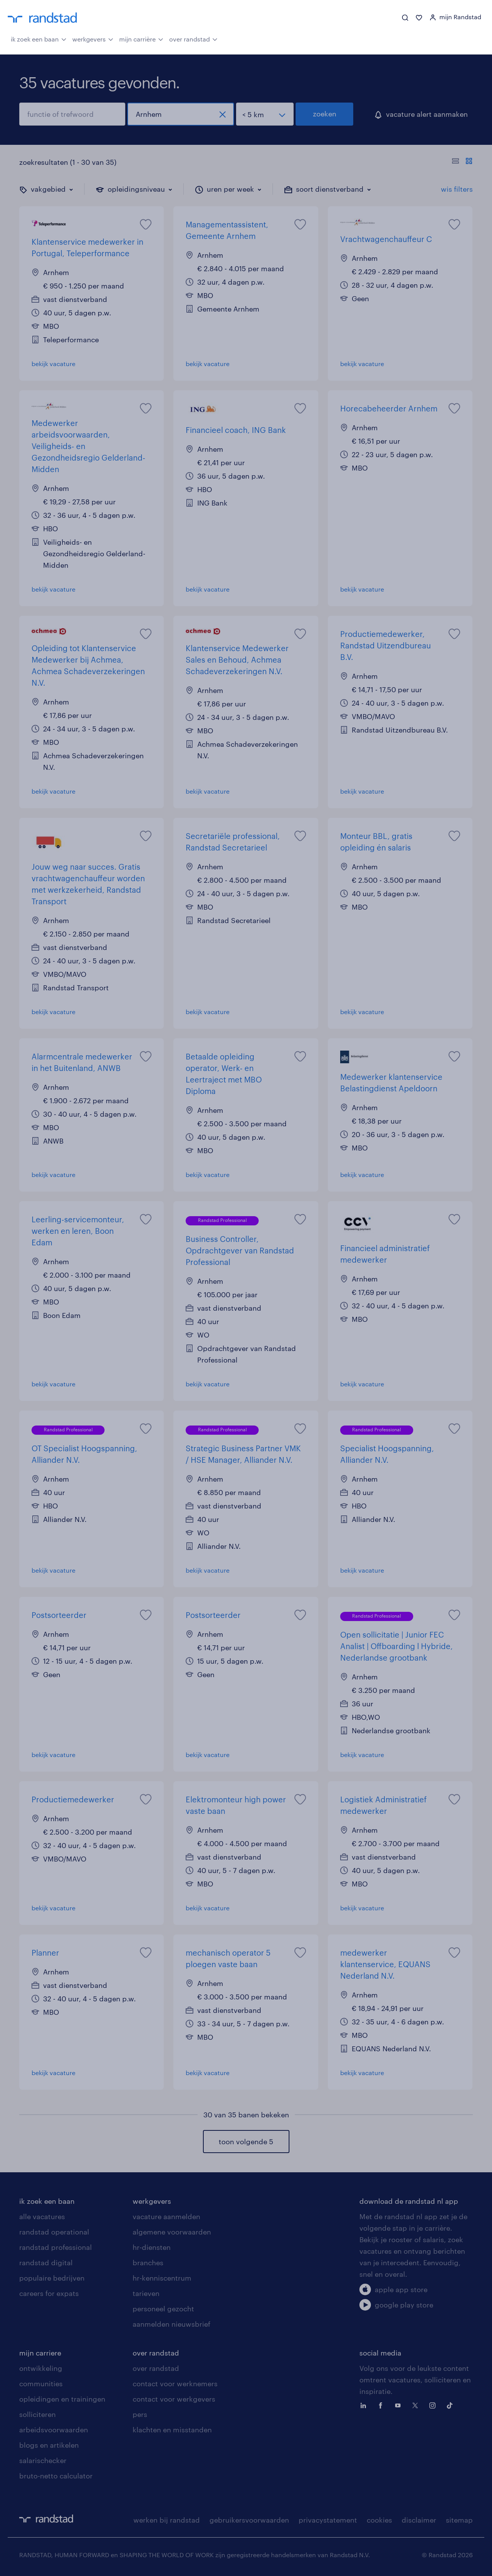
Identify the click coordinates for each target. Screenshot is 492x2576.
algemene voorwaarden (172, 2232)
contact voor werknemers (175, 2383)
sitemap (459, 2520)
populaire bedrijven (52, 2278)
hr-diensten (152, 2247)
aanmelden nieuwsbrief (171, 2324)
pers (140, 2414)
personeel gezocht (163, 2308)
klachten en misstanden (172, 2429)
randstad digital (46, 2262)
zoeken (324, 113)
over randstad (193, 38)
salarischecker (42, 2460)
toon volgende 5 (246, 2141)
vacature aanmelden (166, 2216)
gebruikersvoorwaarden (249, 2520)
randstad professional (55, 2247)
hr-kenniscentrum (162, 2278)
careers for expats (49, 2293)
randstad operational (54, 2232)
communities (41, 2383)
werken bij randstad (166, 2520)
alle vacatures (42, 2216)
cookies (379, 2520)
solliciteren (37, 2414)
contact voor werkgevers (174, 2399)
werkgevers (92, 38)
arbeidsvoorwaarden (53, 2429)
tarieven (146, 2293)
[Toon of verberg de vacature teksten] (462, 162)
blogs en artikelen (49, 2445)
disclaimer (419, 2520)
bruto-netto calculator (56, 2476)
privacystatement (328, 2520)
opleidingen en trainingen (62, 2399)
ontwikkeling (40, 2368)
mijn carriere (40, 2353)
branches (148, 2262)
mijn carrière (141, 38)
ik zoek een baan (38, 38)
